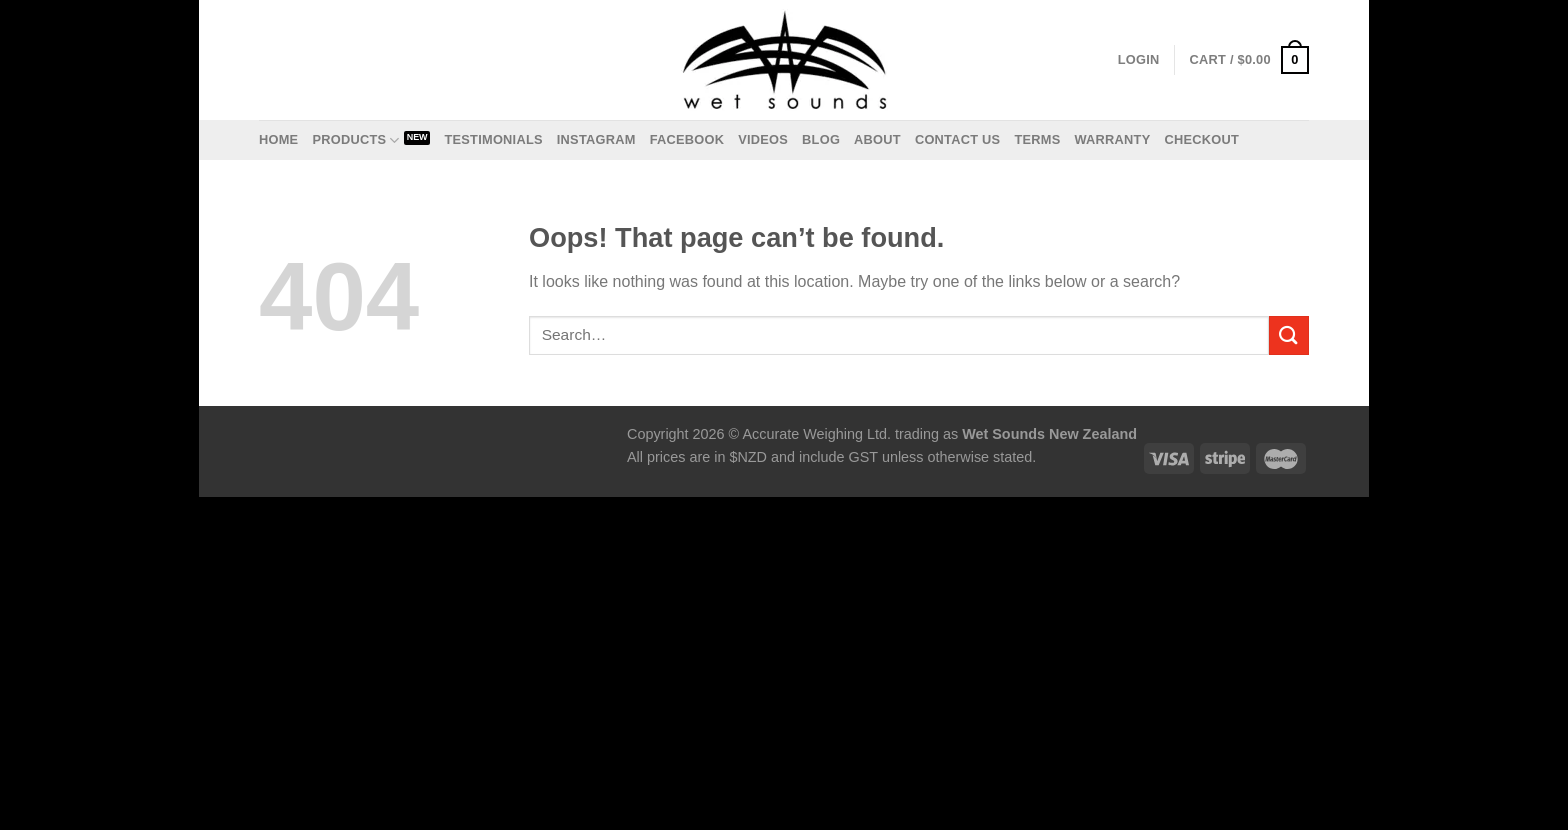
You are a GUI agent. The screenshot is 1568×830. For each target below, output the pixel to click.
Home (278, 139)
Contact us (958, 139)
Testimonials (493, 139)
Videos (763, 139)
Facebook (687, 139)
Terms (1037, 139)
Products (355, 140)
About (877, 139)
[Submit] (1289, 335)
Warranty (1112, 139)
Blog (821, 139)
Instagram (596, 139)
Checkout (1201, 139)
